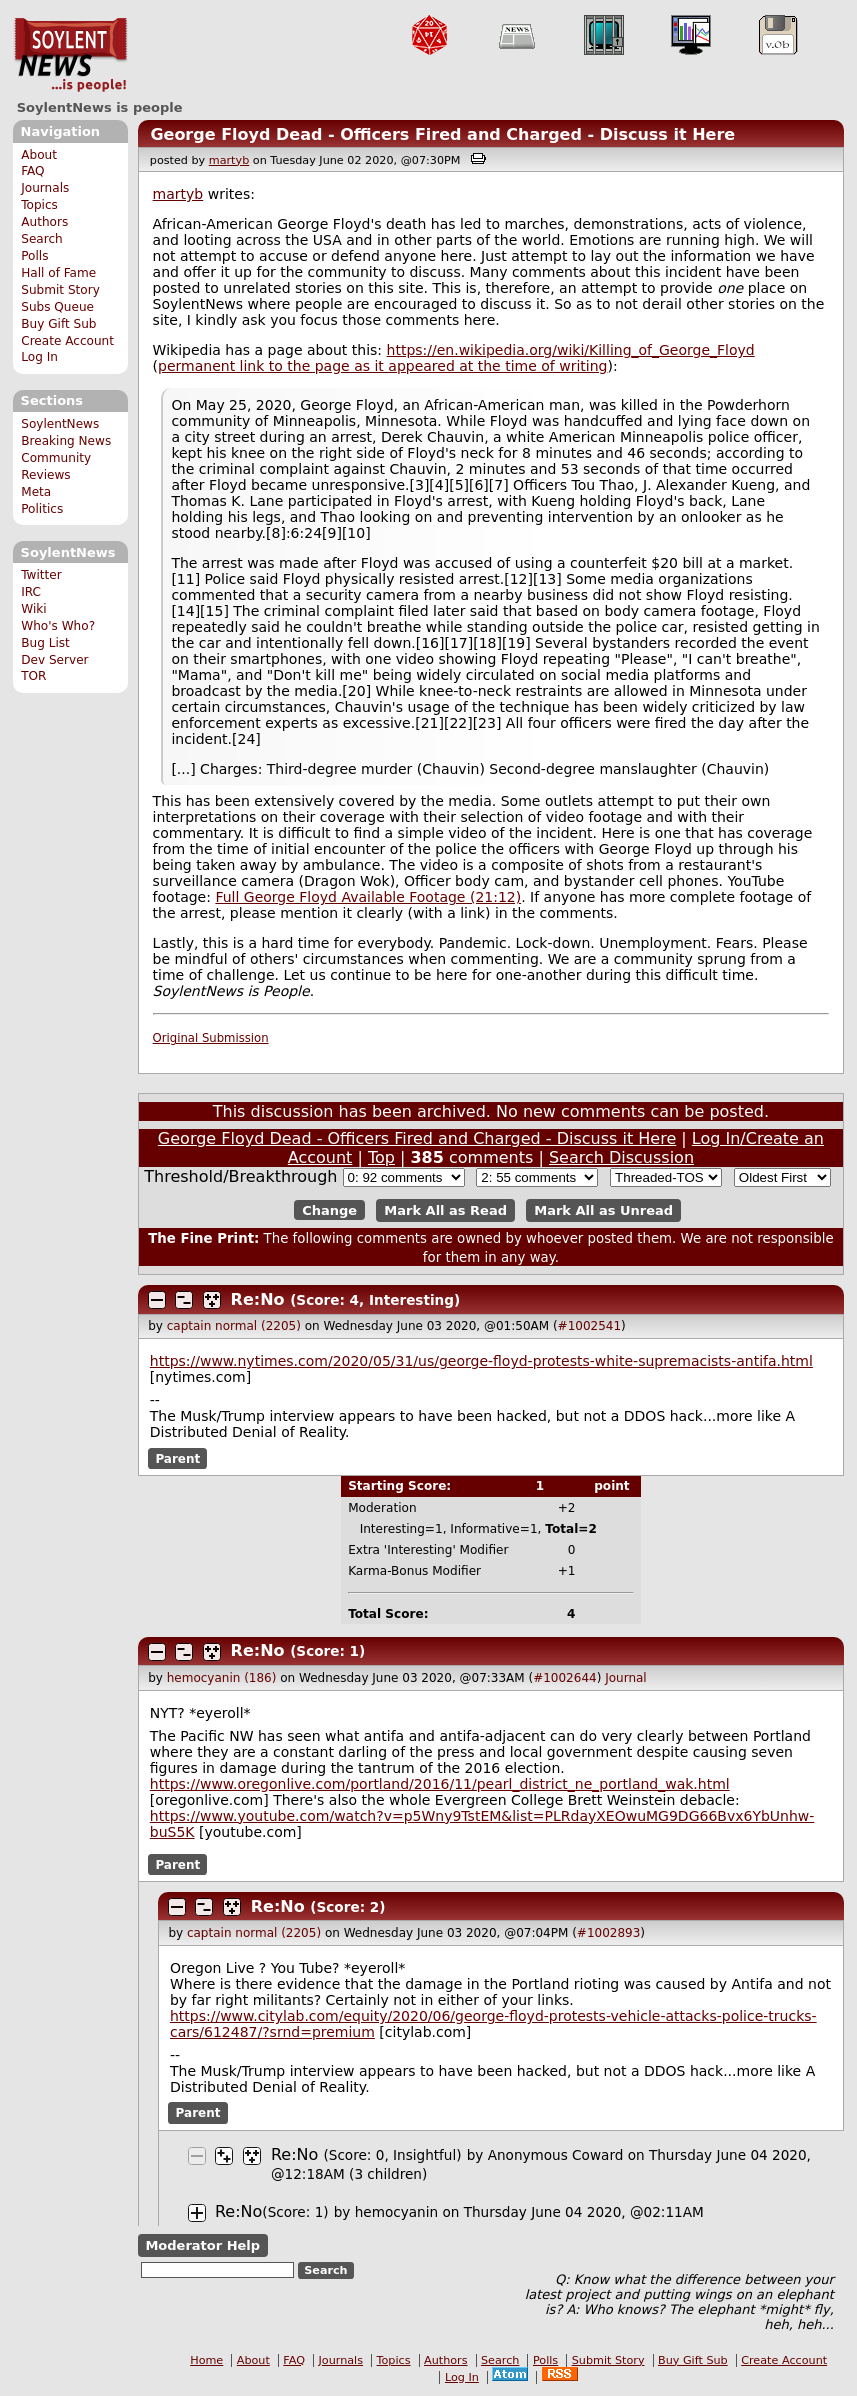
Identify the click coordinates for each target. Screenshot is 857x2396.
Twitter (41, 575)
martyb (229, 160)
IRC (31, 592)
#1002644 (565, 1678)
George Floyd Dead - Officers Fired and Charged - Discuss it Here (442, 134)
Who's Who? (58, 626)
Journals (45, 188)
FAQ (32, 171)
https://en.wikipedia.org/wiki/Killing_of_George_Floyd (571, 350)
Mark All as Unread (603, 1210)
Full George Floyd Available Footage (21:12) (368, 897)
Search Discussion (621, 1157)
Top (381, 1157)
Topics (39, 205)
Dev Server (54, 660)
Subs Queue (57, 307)
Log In (39, 357)
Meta (36, 492)
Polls (34, 256)
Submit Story (60, 290)
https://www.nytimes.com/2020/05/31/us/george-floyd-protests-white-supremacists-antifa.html (481, 1361)
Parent (177, 1458)
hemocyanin (396, 2212)
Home (206, 2360)
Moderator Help (202, 2245)
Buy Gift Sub (58, 324)
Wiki (33, 609)
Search (42, 239)
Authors (44, 222)
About (39, 155)
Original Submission (211, 1038)
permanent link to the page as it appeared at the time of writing (382, 366)
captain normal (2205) (234, 1326)
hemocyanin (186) (222, 1678)
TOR (33, 676)
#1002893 (609, 1933)
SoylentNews (70, 55)
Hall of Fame (58, 273)
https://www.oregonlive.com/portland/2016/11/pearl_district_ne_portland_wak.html (440, 1784)
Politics (42, 509)
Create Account (67, 341)
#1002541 (590, 1326)
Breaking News (66, 441)
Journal (626, 1678)
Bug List (45, 643)
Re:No (258, 1299)
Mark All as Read (445, 1210)
